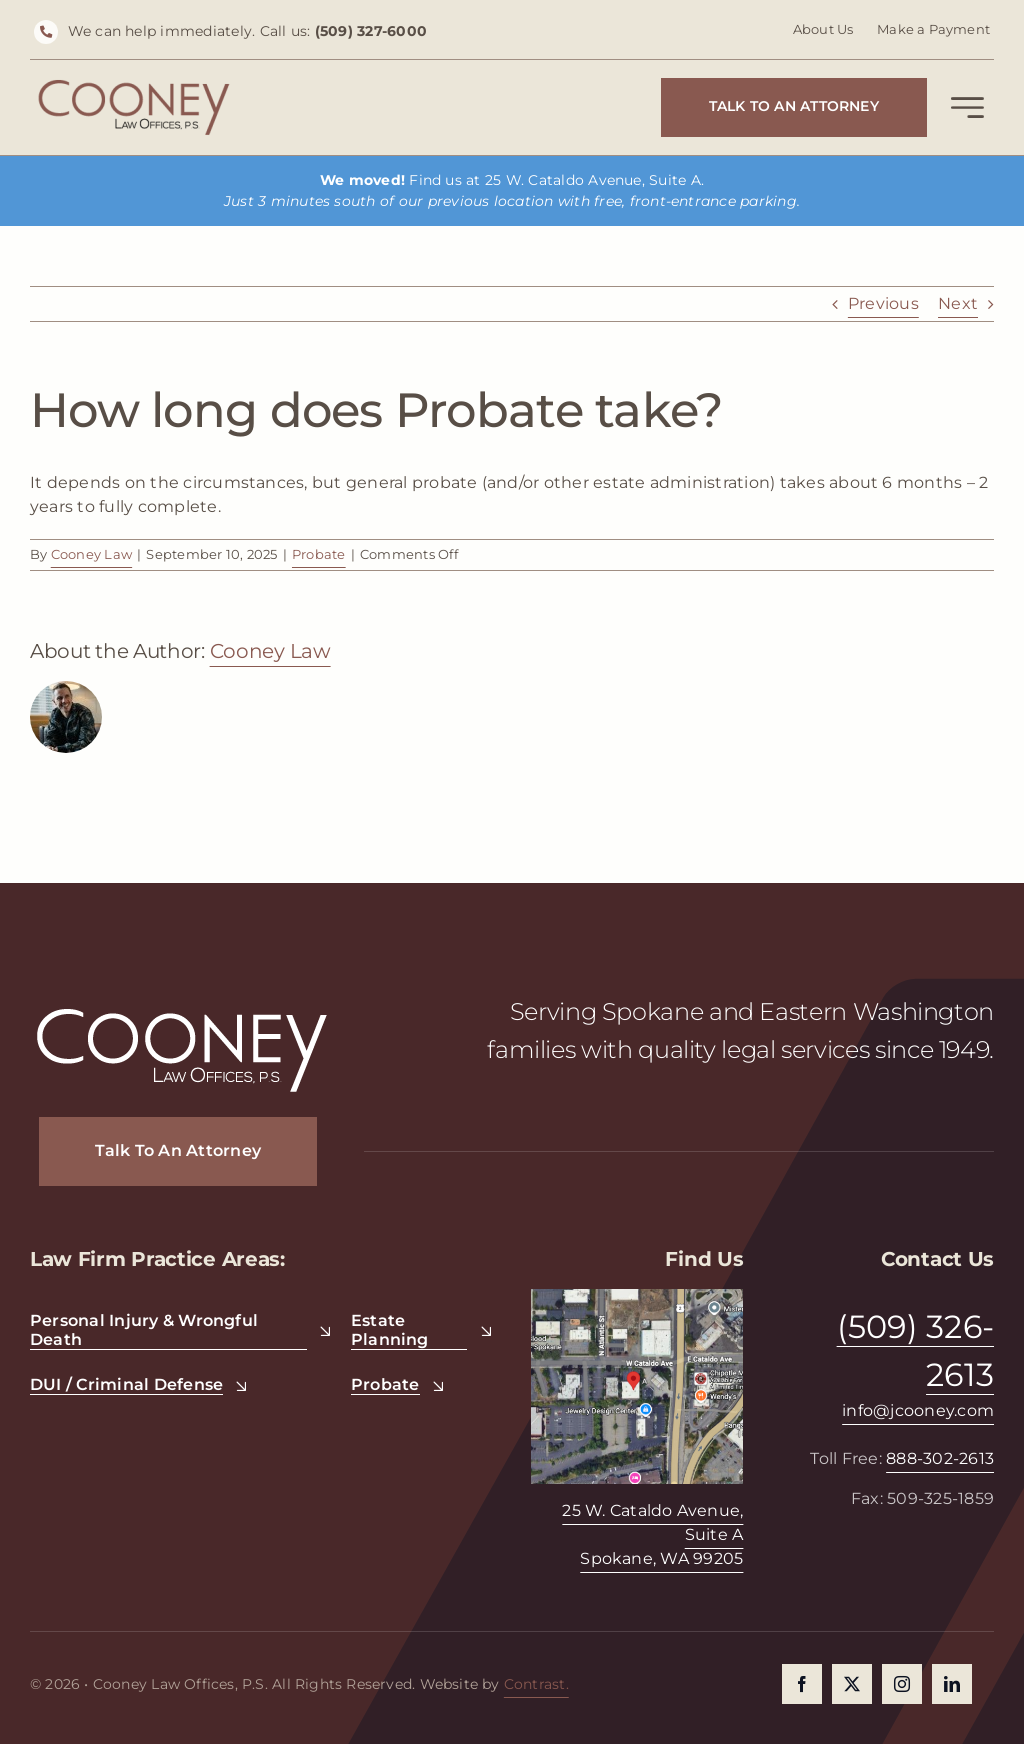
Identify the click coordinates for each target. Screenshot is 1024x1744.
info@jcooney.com (918, 1410)
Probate (319, 554)
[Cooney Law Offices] (134, 87)
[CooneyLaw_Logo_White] (182, 1010)
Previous (883, 303)
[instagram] (902, 1684)
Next (958, 303)
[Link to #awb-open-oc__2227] (967, 111)
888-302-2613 (940, 1458)
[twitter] (852, 1684)
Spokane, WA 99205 (661, 1558)
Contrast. (536, 1684)
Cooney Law (91, 554)
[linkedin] (952, 1684)
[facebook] (802, 1684)
